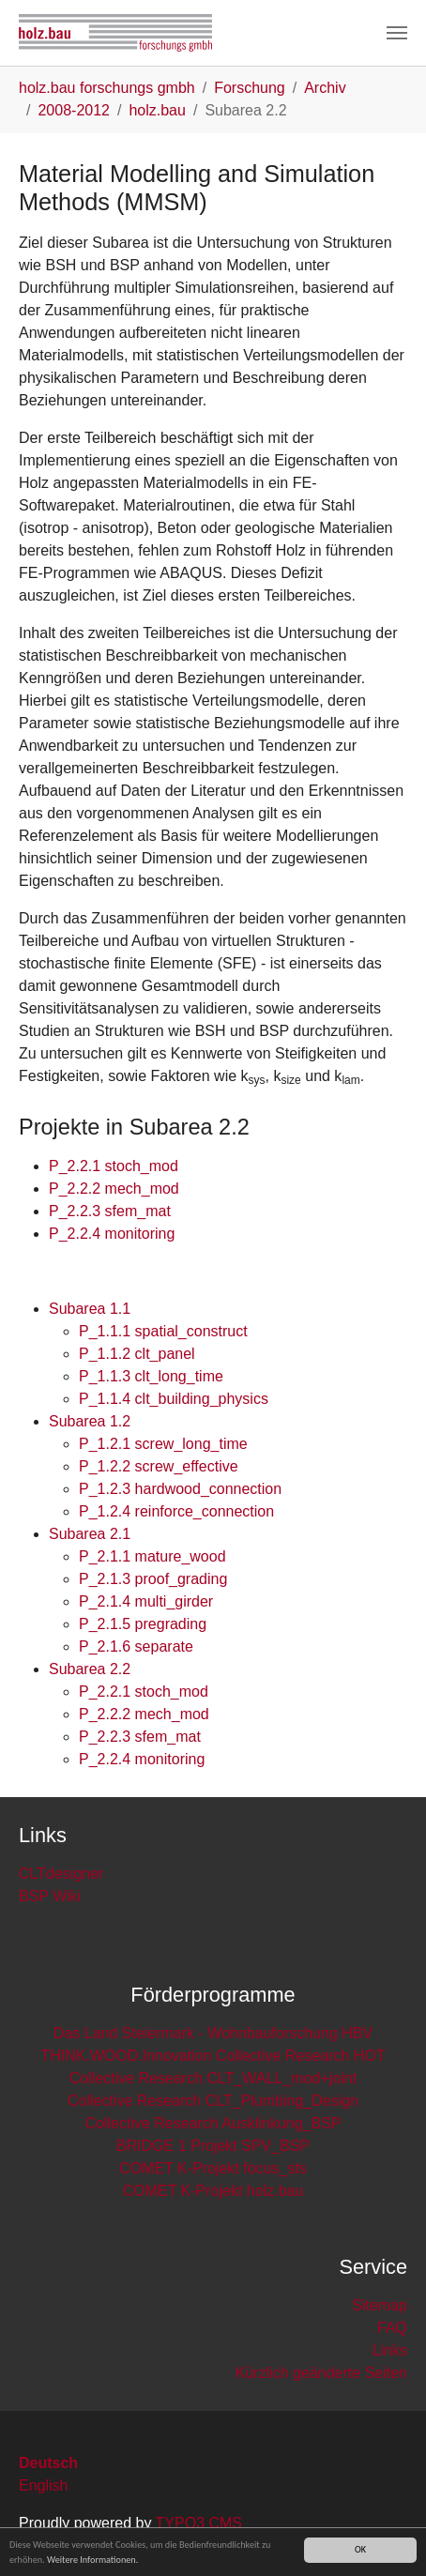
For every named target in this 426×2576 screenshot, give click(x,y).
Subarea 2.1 (89, 1534)
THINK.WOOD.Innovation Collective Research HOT (212, 2056)
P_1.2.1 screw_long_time (163, 1444)
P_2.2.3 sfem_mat (110, 1211)
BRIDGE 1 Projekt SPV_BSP (213, 2146)
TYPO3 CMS (199, 2523)
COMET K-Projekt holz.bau (213, 2191)
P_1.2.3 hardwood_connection (180, 1489)
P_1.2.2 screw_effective (158, 1466)
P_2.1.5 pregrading (142, 1624)
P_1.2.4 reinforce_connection (176, 1511)
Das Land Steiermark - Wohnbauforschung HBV (213, 2033)
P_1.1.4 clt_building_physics (173, 1399)
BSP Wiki (50, 1896)
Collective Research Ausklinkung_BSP (212, 2123)
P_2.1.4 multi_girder (146, 1601)
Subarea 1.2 (89, 1421)
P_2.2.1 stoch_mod (113, 1166)
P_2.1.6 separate (136, 1646)
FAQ (392, 2328)
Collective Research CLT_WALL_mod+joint (213, 2078)
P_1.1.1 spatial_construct (163, 1331)
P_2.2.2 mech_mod (114, 1189)
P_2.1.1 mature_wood (152, 1556)
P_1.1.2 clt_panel (137, 1354)
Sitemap (379, 2305)
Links (390, 2350)
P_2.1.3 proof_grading (153, 1579)
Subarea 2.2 (89, 1669)
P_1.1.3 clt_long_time (151, 1376)
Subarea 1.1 (89, 1309)
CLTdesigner (61, 1874)
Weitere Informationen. (92, 2559)
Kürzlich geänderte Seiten (321, 2373)
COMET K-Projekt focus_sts (213, 2168)
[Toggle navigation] (397, 33)
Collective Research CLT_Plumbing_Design (213, 2101)
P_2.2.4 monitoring (112, 1234)
